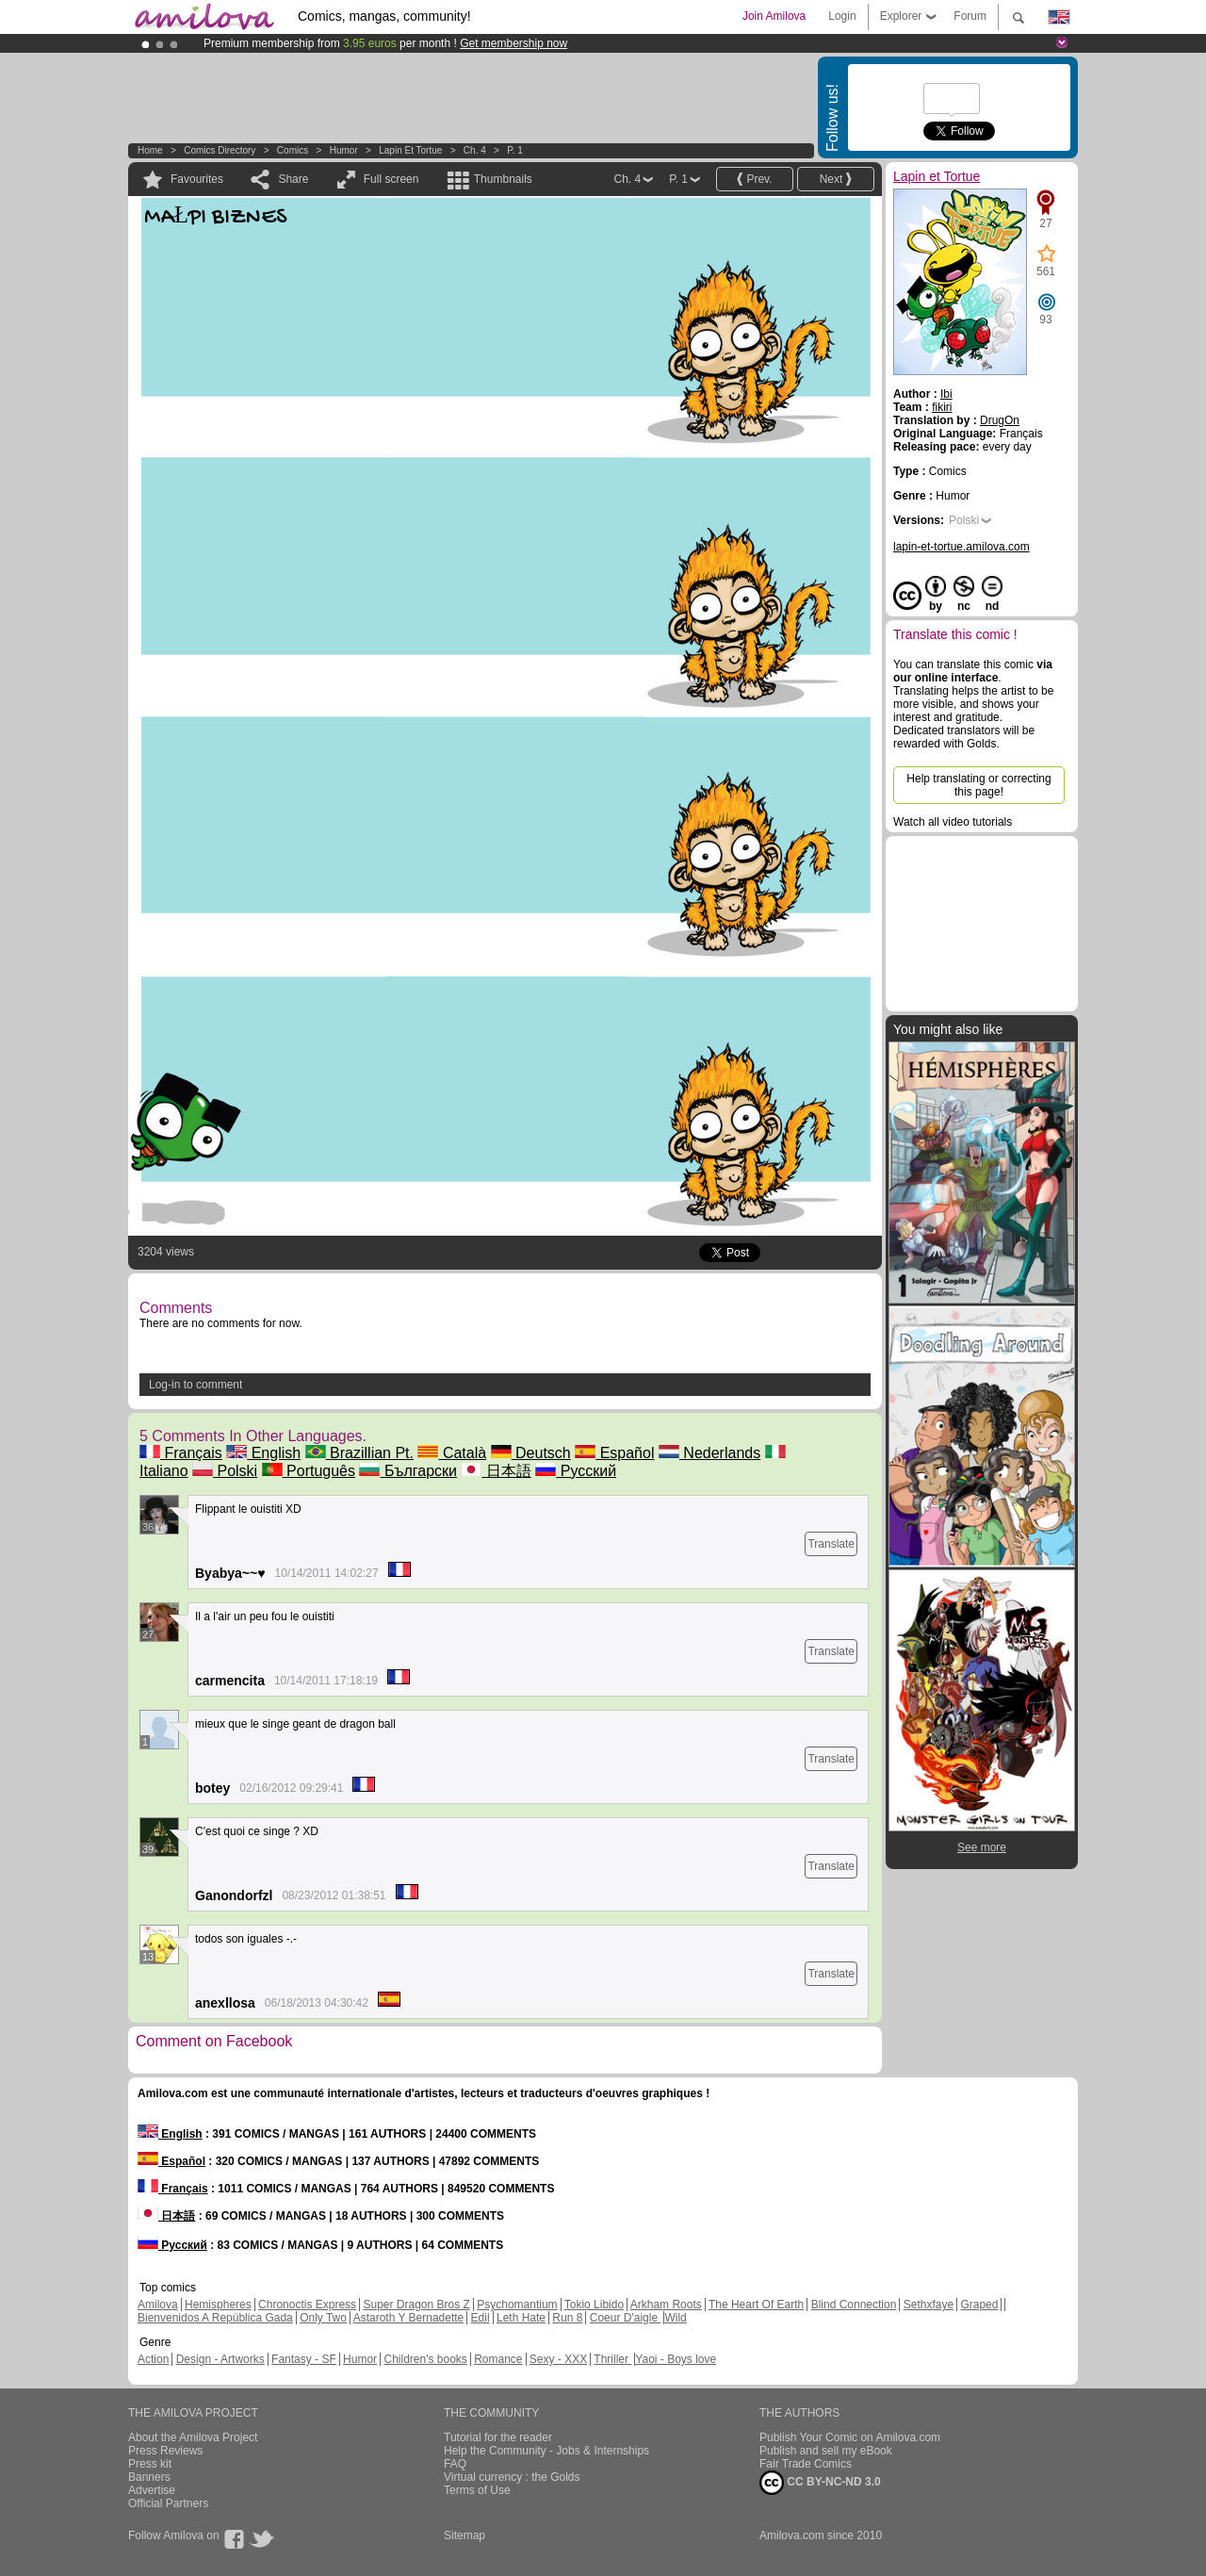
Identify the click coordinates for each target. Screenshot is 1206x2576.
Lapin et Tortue (410, 150)
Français (180, 1453)
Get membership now (513, 43)
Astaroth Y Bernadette (408, 2317)
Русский (575, 1471)
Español (614, 1453)
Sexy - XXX (558, 2359)
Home (150, 150)
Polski (224, 1471)
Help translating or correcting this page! (978, 785)
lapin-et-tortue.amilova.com (961, 546)
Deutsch (531, 1453)
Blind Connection (854, 2304)
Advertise (151, 2490)
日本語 (495, 1471)
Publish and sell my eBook (825, 2450)
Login (842, 16)
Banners (149, 2477)
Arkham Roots (666, 2304)
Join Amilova (774, 16)
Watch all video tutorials (952, 822)
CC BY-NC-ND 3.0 (820, 2482)
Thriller (612, 2359)
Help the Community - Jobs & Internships (546, 2450)
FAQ (455, 2463)
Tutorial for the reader (498, 2437)
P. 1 (515, 150)
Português (308, 1471)
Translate (831, 1544)
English (263, 1453)
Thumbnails (503, 179)
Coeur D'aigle (625, 2317)
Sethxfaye (928, 2304)
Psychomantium (517, 2304)
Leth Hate (521, 2317)
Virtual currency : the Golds (512, 2477)
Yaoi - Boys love (675, 2359)
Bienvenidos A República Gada (215, 2317)
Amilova (158, 2304)
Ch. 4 (475, 150)
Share (293, 179)
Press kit (149, 2463)
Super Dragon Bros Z (416, 2304)
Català (451, 1453)
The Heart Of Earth (756, 2304)
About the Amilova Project (192, 2437)
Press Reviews (165, 2450)
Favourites (197, 179)
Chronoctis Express (307, 2304)
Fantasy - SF (303, 2359)
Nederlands (709, 1453)
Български (408, 1471)
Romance (498, 2359)
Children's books (424, 2359)
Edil (480, 2317)
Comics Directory (219, 150)
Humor (344, 150)
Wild (675, 2317)
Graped (979, 2304)
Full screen (391, 179)
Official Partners (168, 2503)
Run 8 (567, 2317)
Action (153, 2359)
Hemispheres (218, 2304)
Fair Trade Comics (805, 2463)
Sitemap (464, 2535)
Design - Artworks (220, 2359)
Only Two (323, 2317)
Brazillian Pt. (359, 1453)
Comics (292, 150)
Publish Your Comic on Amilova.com (849, 2437)
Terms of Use (477, 2490)
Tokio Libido (594, 2304)
